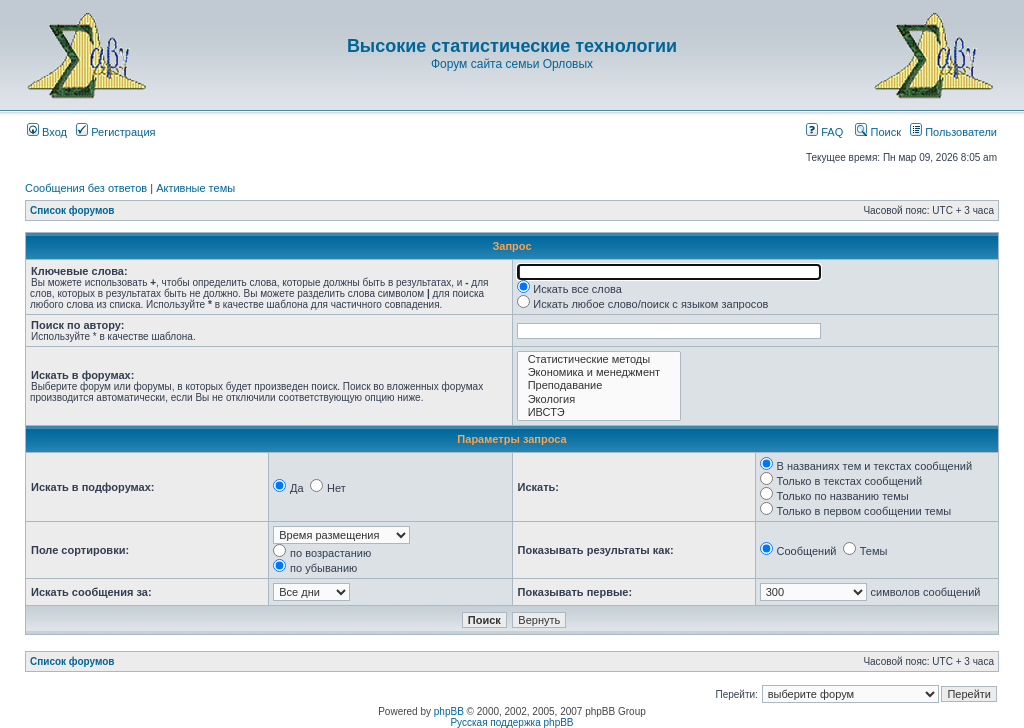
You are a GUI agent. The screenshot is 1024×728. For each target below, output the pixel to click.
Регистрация (115, 132)
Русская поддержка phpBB (511, 722)
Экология (599, 399)
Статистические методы (599, 359)
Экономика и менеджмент (599, 372)
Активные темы (195, 188)
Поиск (878, 132)
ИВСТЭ (599, 412)
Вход (47, 132)
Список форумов (72, 210)
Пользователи (953, 132)
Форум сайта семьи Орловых (512, 64)
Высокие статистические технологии (512, 46)
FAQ (824, 132)
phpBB (449, 711)
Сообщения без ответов (86, 188)
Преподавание (599, 385)
